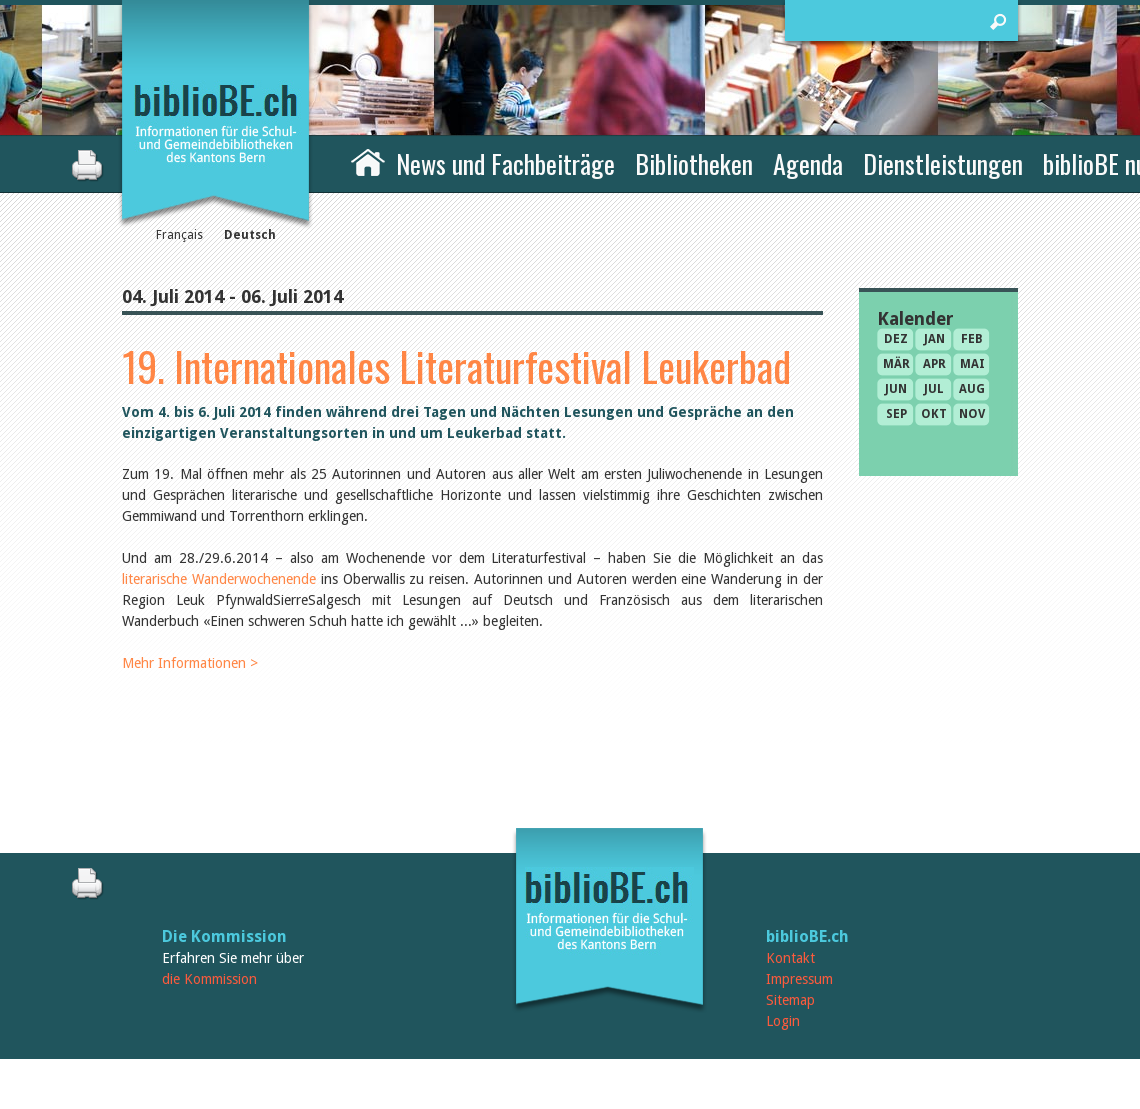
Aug (972, 389)
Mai (972, 364)
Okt (934, 414)
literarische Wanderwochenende (219, 579)
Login (783, 1021)
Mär (896, 364)
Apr (934, 364)
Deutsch (250, 235)
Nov (972, 414)
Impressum (799, 979)
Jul (934, 389)
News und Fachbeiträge (505, 163)
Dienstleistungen (943, 163)
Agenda (808, 163)
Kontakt (790, 958)
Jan (934, 339)
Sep (896, 414)
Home (368, 161)
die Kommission (209, 979)
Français (179, 235)
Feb (972, 339)
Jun (896, 389)
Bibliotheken (694, 163)
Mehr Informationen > (190, 663)
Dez (896, 339)
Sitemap (790, 1000)
